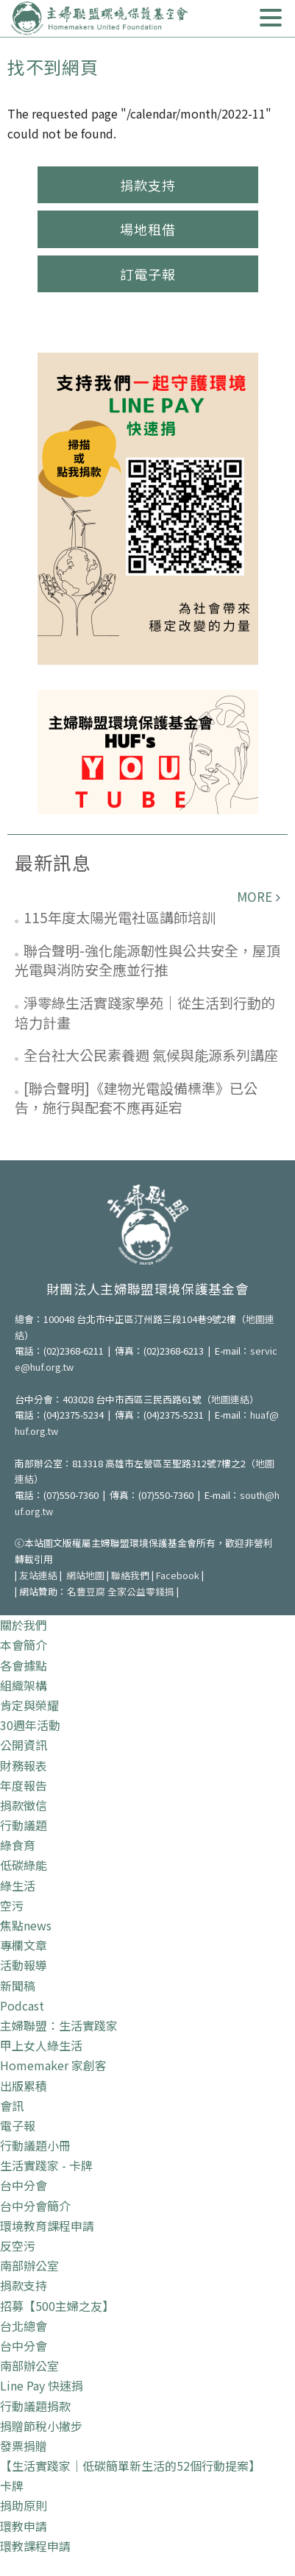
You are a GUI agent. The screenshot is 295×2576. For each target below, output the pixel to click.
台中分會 (23, 2185)
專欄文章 (23, 1945)
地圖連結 (230, 1399)
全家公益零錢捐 (140, 1591)
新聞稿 (17, 1985)
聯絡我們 (130, 1575)
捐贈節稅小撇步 (41, 2426)
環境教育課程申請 (47, 2225)
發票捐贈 (23, 2446)
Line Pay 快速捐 (41, 2385)
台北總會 (23, 2326)
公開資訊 (23, 1745)
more (254, 896)
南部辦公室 (29, 2265)
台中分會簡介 (35, 2206)
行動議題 (23, 1825)
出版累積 (23, 2086)
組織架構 (23, 1685)
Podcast (22, 2005)
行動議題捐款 (35, 2406)
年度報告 (23, 1785)
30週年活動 (30, 1725)
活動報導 (23, 1965)
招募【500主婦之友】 (57, 2306)
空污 (12, 1905)
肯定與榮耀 (29, 1705)
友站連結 (38, 1575)
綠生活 (17, 1885)
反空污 (17, 2245)
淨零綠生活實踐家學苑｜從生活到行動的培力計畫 (145, 1012)
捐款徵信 (23, 1805)
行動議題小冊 (35, 2145)
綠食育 (17, 1845)
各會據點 (23, 1665)
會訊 (12, 2105)
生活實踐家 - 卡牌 (46, 2165)
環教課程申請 (35, 2546)
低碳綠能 (23, 1865)
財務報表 (23, 1765)
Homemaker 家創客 (53, 2065)
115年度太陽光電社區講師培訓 (120, 917)
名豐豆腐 (86, 1591)
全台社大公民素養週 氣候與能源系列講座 (151, 1055)
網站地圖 (85, 1575)
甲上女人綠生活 (41, 2045)
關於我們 (23, 1625)
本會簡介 (23, 1645)
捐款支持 (148, 184)
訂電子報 (148, 273)
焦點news (25, 1925)
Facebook (177, 1575)
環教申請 (23, 2526)
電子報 (17, 2125)
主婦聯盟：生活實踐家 (59, 2025)
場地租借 (148, 229)
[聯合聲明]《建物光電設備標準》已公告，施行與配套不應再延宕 (136, 1098)
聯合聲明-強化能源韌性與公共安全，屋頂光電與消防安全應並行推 (147, 960)
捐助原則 (23, 2505)
